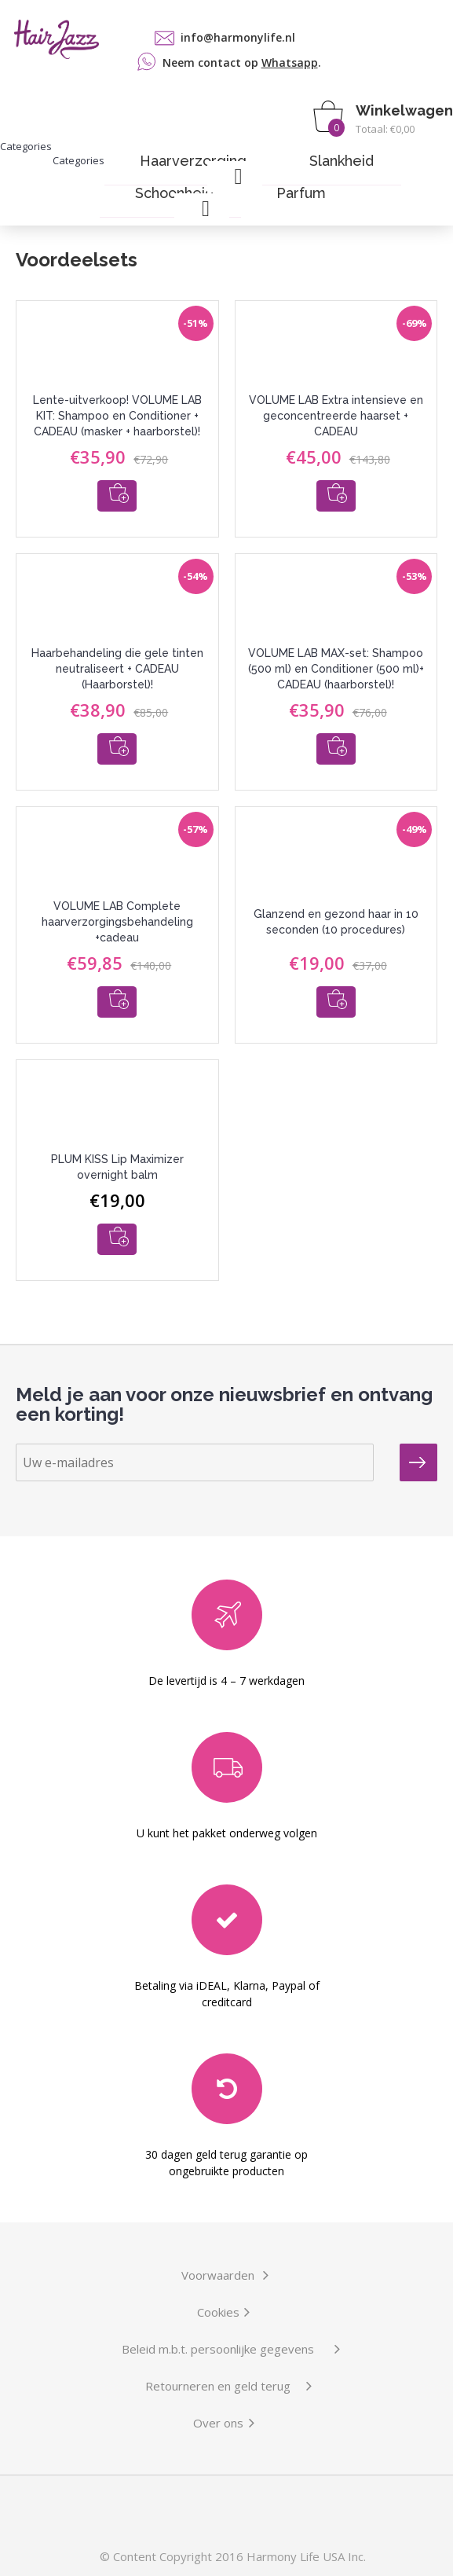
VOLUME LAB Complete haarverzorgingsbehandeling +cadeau (117, 922)
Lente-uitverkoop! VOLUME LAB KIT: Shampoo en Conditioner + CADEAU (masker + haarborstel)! (117, 416)
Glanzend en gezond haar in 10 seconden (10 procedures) (336, 922)
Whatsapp (289, 62)
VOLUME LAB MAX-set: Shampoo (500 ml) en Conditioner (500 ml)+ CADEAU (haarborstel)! (336, 669)
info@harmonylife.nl (238, 37)
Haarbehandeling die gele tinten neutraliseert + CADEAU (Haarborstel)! (117, 669)
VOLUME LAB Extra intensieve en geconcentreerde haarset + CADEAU (336, 416)
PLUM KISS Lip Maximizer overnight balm (117, 1167)
